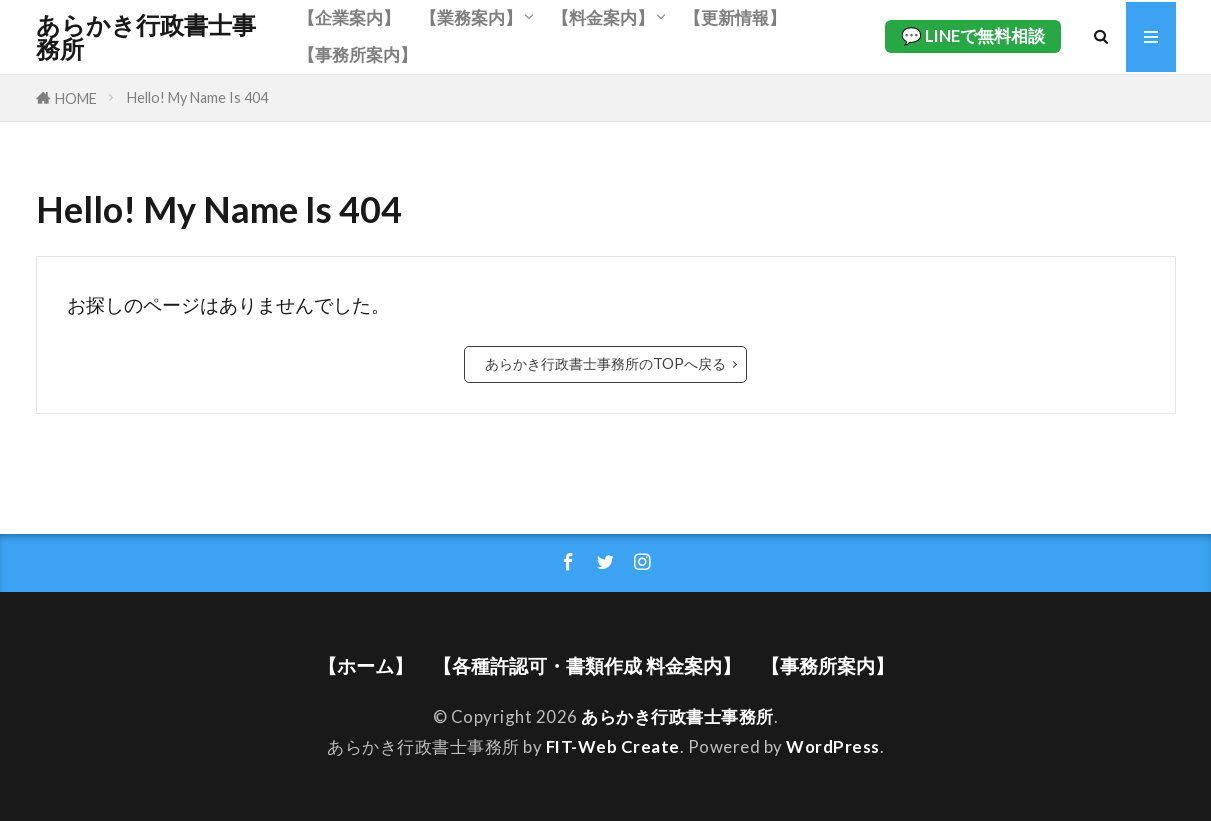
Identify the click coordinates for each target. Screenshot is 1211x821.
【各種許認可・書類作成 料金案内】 (587, 665)
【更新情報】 (735, 17)
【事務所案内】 (357, 54)
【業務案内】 (471, 17)
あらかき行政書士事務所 (146, 37)
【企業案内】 (349, 17)
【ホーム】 (365, 665)
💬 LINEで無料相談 (973, 35)
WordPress (833, 746)
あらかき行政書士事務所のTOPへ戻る (605, 363)
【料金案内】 (603, 17)
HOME (76, 98)
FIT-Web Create (613, 746)
